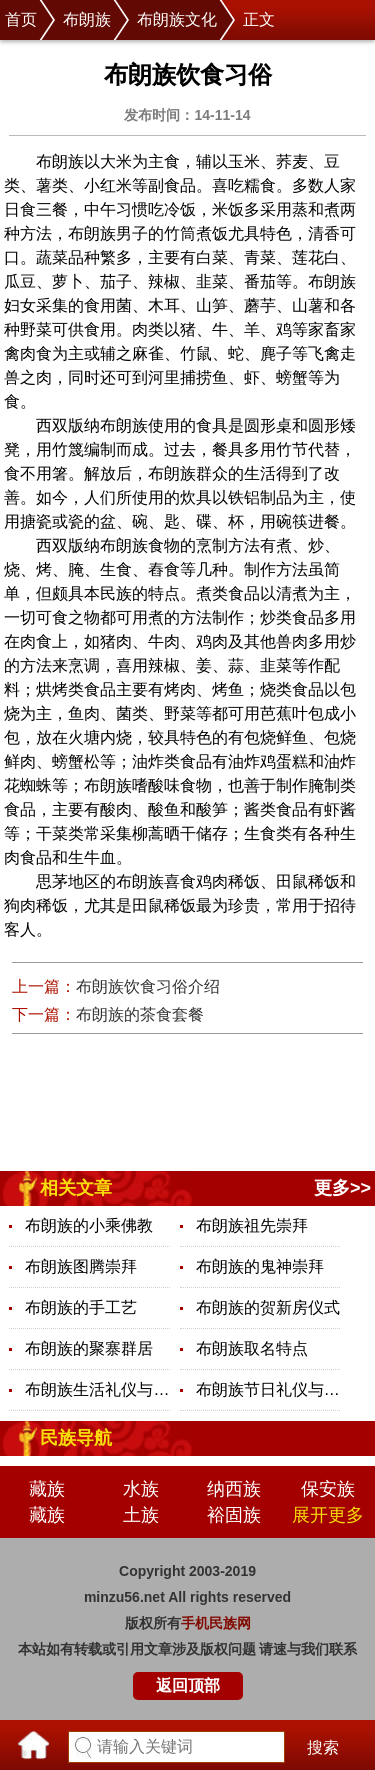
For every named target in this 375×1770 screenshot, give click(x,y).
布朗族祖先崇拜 (252, 1225)
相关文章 (76, 1188)
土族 (141, 1515)
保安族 (328, 1489)
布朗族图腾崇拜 (81, 1266)
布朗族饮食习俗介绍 (148, 986)
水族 (141, 1489)
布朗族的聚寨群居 (89, 1348)
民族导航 (76, 1438)
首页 (21, 19)
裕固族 (234, 1515)
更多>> (342, 1188)
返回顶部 (188, 1685)
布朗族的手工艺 (81, 1307)
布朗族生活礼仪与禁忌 (97, 1389)
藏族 (47, 1489)
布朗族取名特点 (252, 1348)
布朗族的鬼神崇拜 (260, 1266)
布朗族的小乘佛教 (89, 1225)
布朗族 (87, 19)
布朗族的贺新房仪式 (268, 1307)
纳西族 (234, 1489)
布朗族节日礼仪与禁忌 (268, 1389)
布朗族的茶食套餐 (140, 1014)
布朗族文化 (177, 19)
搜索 (323, 1747)
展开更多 (328, 1515)
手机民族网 (216, 1623)
